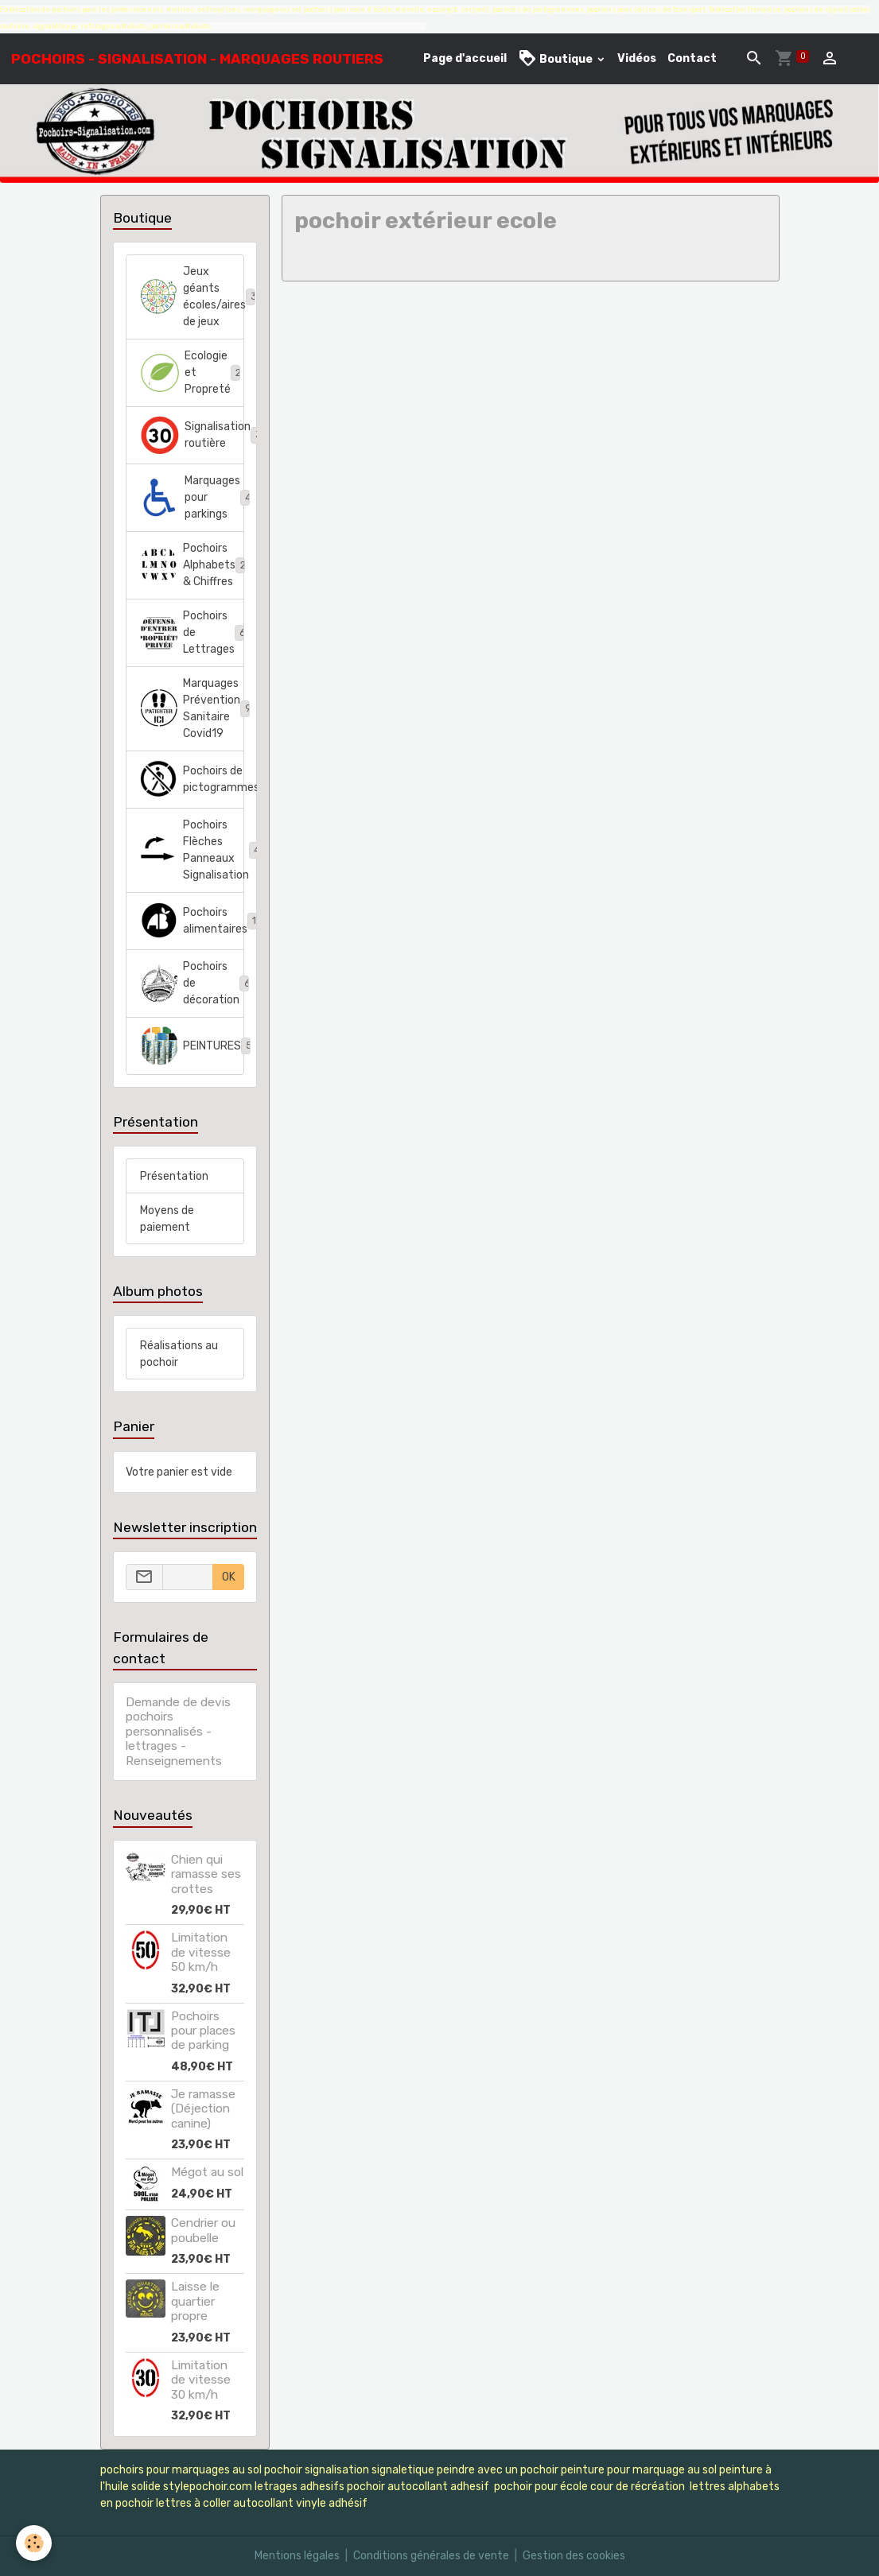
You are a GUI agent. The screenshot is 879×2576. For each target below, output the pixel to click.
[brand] (197, 58)
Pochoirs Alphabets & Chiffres (192, 564)
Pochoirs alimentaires (192, 921)
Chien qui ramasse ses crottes (206, 1874)
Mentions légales (297, 2555)
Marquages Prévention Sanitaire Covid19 (192, 708)
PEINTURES (192, 1045)
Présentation (174, 1176)
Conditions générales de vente (431, 2555)
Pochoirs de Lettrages (192, 632)
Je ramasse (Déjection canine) (203, 2109)
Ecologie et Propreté (192, 372)
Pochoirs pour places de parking (203, 2031)
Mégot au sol (207, 2172)
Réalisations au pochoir (179, 1354)
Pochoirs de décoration (192, 983)
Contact (692, 58)
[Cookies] (34, 2543)
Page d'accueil (465, 58)
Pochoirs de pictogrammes (192, 779)
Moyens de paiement (167, 1219)
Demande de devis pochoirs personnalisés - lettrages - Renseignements (178, 1731)
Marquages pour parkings (192, 497)
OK (228, 1577)
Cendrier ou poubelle (203, 2230)
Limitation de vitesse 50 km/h (201, 1952)
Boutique (556, 58)
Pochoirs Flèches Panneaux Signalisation (192, 850)
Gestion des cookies (574, 2555)
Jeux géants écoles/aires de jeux (192, 296)
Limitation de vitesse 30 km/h (201, 2380)
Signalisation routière (192, 435)
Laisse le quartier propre (195, 2301)
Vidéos (636, 58)
